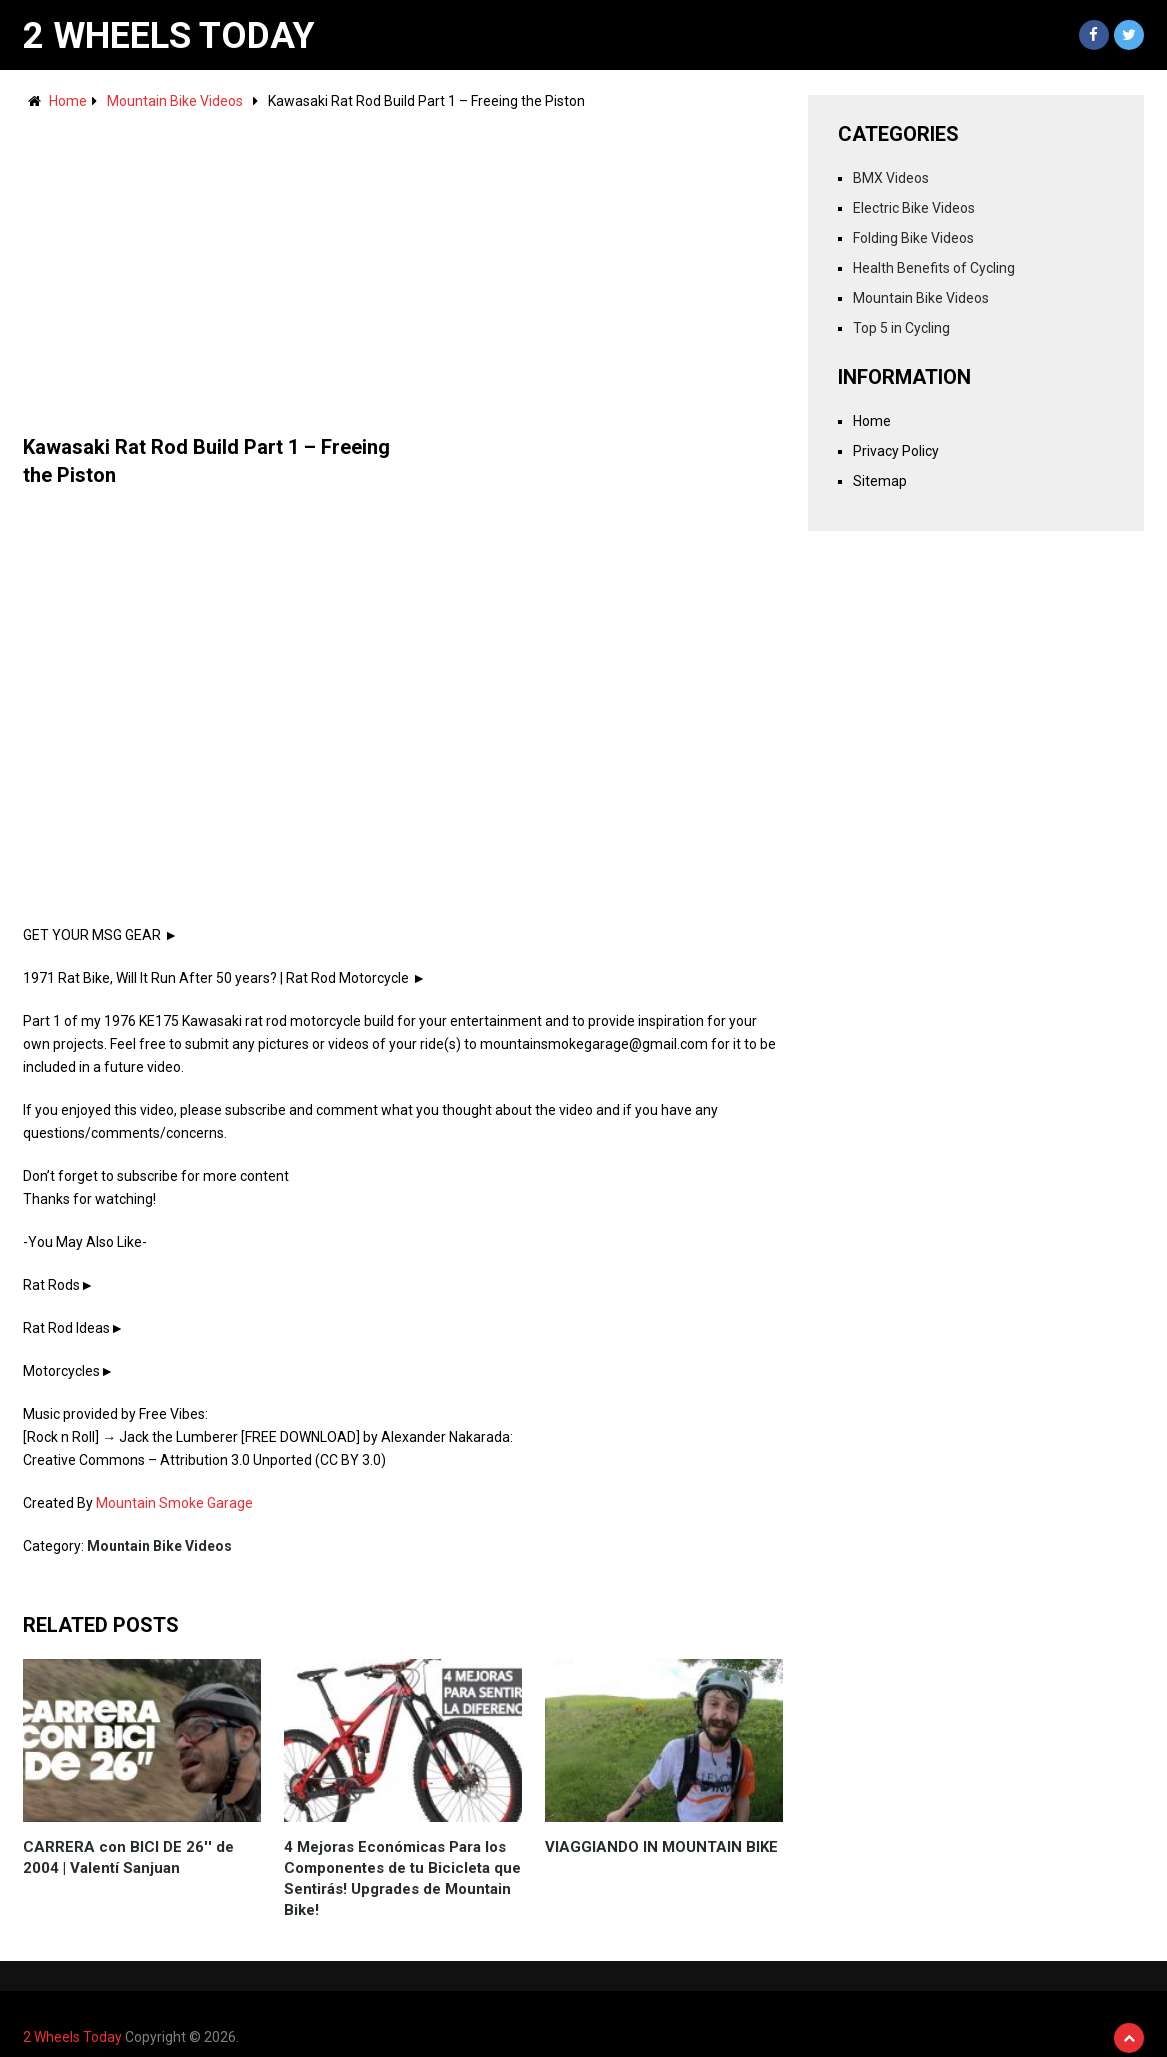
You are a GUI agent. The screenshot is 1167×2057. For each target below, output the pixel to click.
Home (68, 101)
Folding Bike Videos (913, 238)
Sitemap (880, 481)
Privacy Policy (896, 451)
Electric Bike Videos (914, 208)
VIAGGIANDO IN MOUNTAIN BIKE (661, 1847)
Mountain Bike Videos (175, 101)
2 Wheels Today (169, 36)
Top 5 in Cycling (901, 328)
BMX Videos (891, 178)
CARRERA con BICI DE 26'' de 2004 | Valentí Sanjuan (128, 1857)
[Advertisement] (402, 263)
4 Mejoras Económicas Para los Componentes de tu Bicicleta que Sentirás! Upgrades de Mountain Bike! (402, 1878)
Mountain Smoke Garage (174, 1503)
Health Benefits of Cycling (934, 268)
